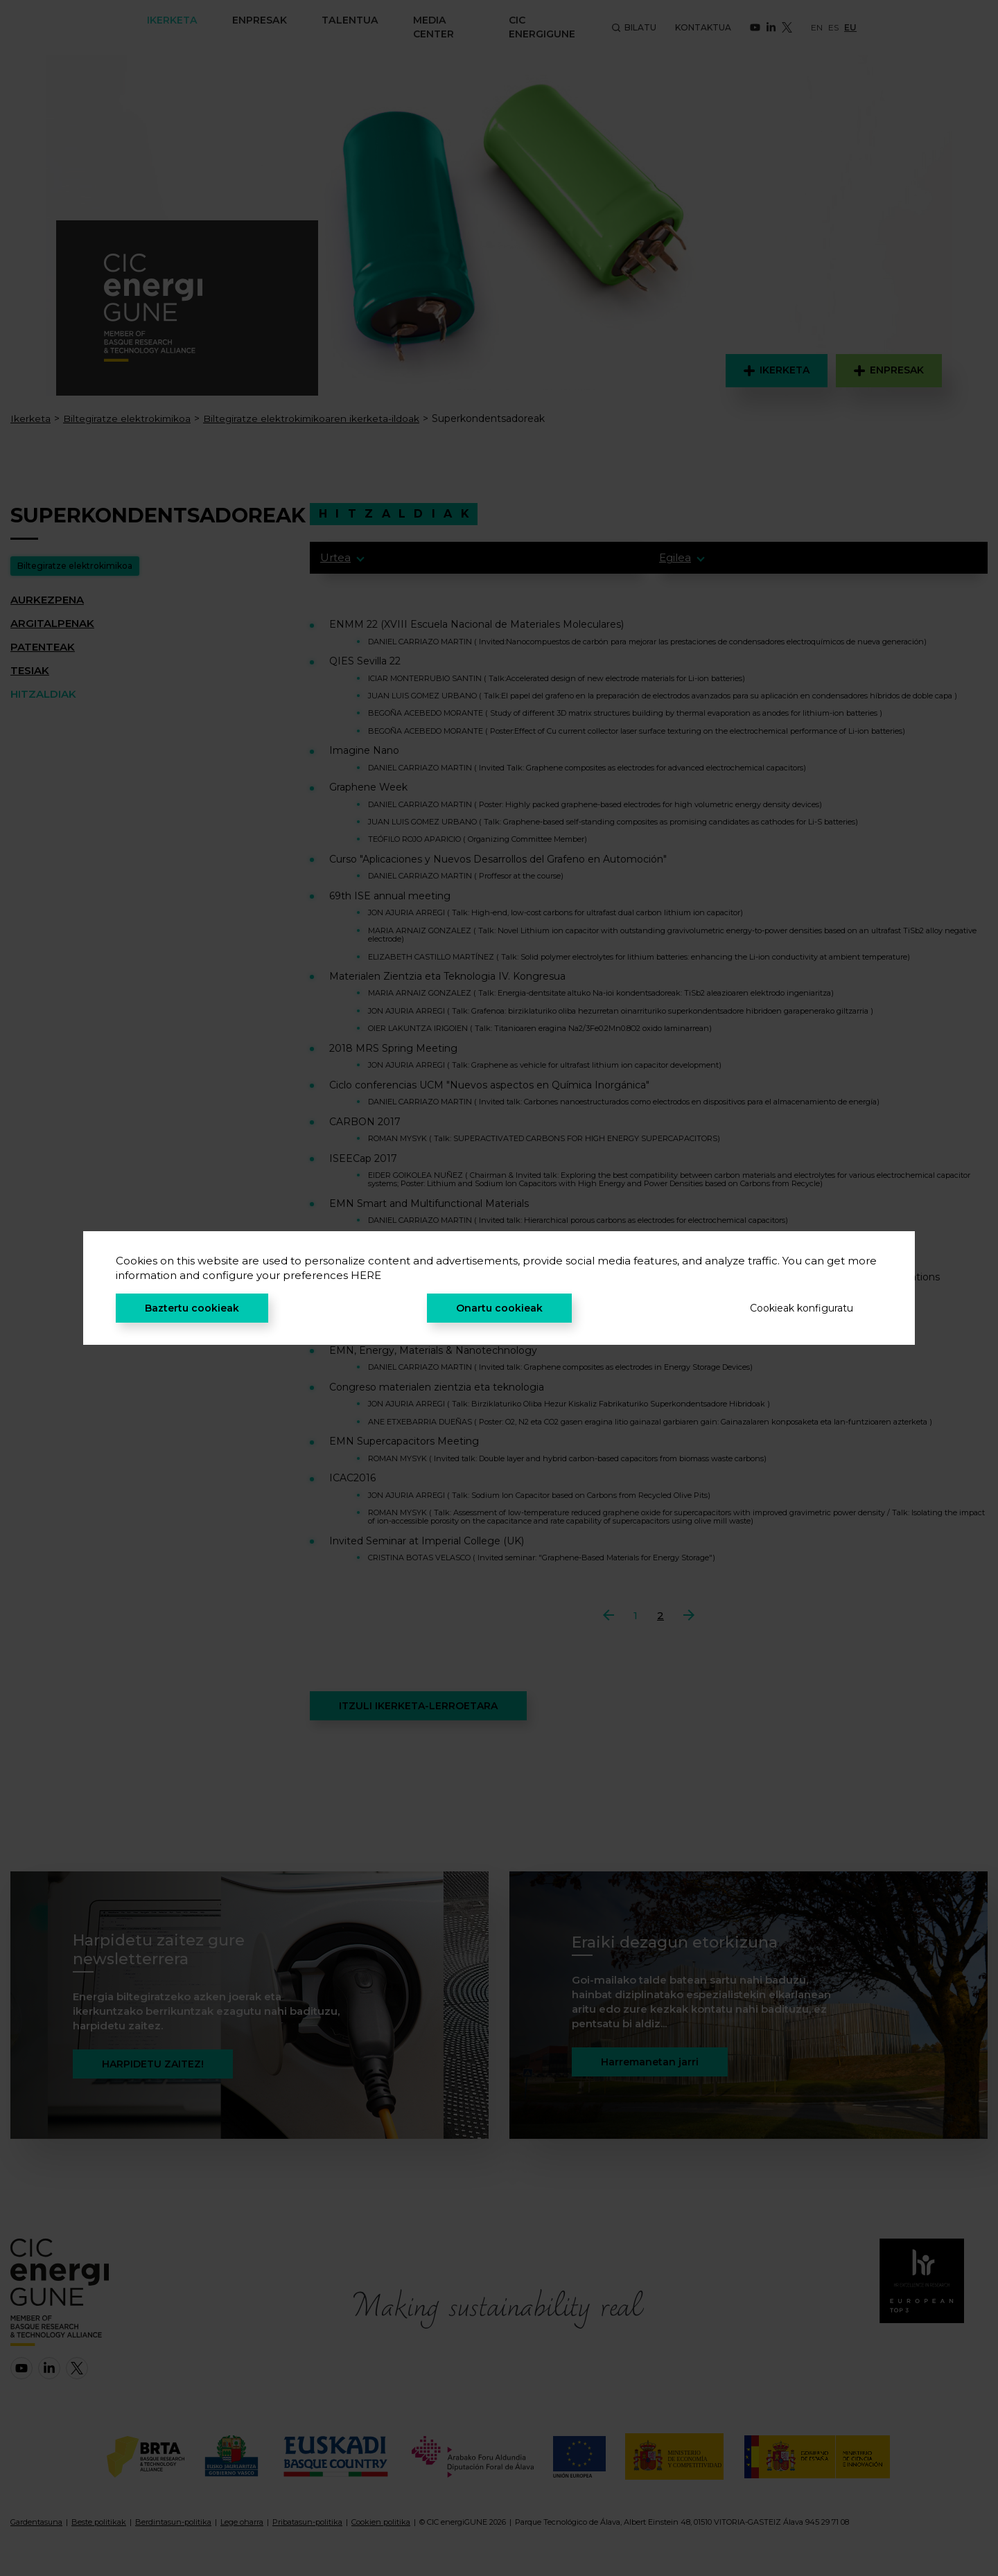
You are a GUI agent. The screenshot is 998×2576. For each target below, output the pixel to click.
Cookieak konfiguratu (801, 1308)
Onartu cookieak (499, 1308)
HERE (366, 1275)
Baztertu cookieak (192, 1308)
